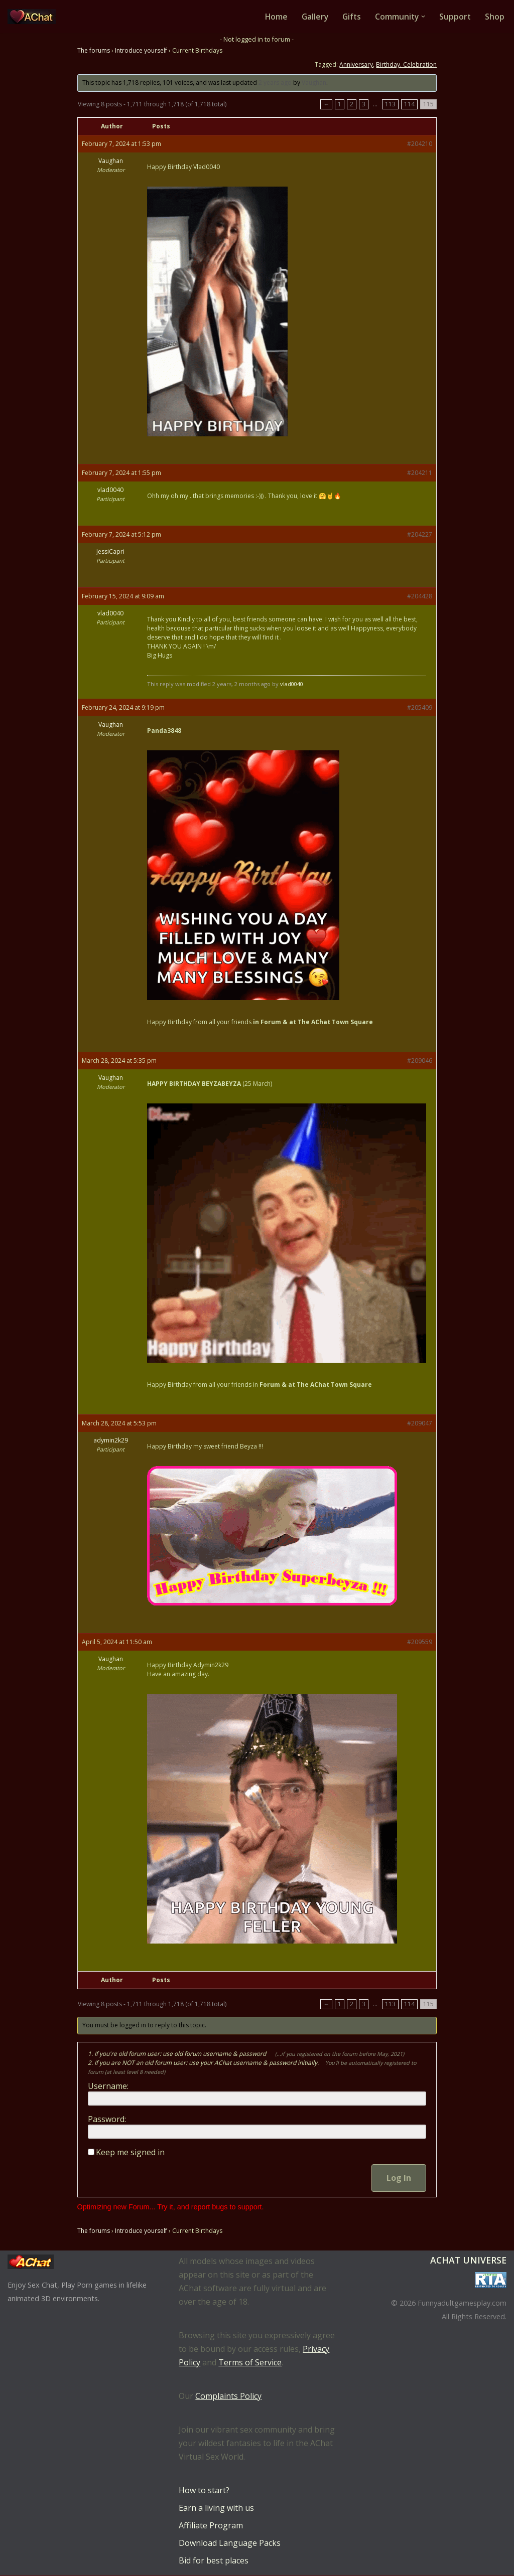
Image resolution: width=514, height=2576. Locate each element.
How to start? (204, 2490)
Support (455, 16)
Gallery (312, 16)
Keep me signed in (130, 2152)
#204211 (419, 473)
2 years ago (275, 83)
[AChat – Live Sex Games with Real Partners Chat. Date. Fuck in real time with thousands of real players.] (34, 16)
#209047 (419, 1423)
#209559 (419, 1642)
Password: (107, 2119)
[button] (423, 17)
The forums (93, 51)
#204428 (419, 596)
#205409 (419, 708)
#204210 (419, 144)
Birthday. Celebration (406, 65)
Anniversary (356, 65)
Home (272, 16)
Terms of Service (250, 2362)
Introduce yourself (141, 51)
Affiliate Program (211, 2525)
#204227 (419, 535)
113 (390, 104)
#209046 (419, 1061)
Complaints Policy (228, 2396)
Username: (108, 2085)
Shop (494, 16)
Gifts (349, 16)
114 (409, 104)
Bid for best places (213, 2560)
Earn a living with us (216, 2508)
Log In (399, 2177)
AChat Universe (468, 2261)
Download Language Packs (230, 2543)
